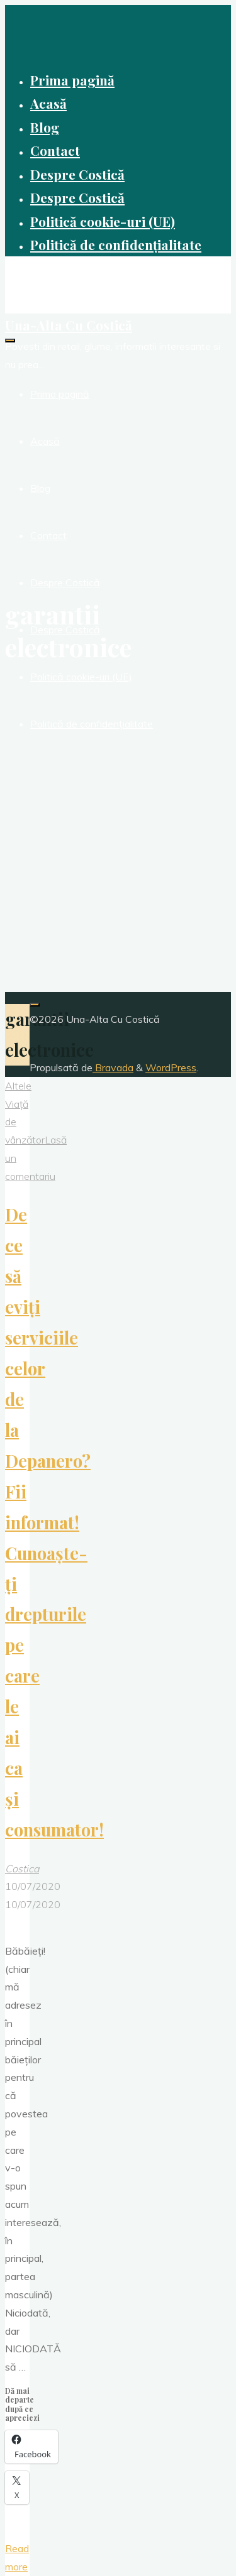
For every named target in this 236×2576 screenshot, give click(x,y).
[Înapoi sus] (35, 1005)
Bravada (113, 1067)
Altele (18, 1085)
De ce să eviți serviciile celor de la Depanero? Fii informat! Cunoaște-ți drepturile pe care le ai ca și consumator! (54, 1522)
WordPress (170, 1067)
